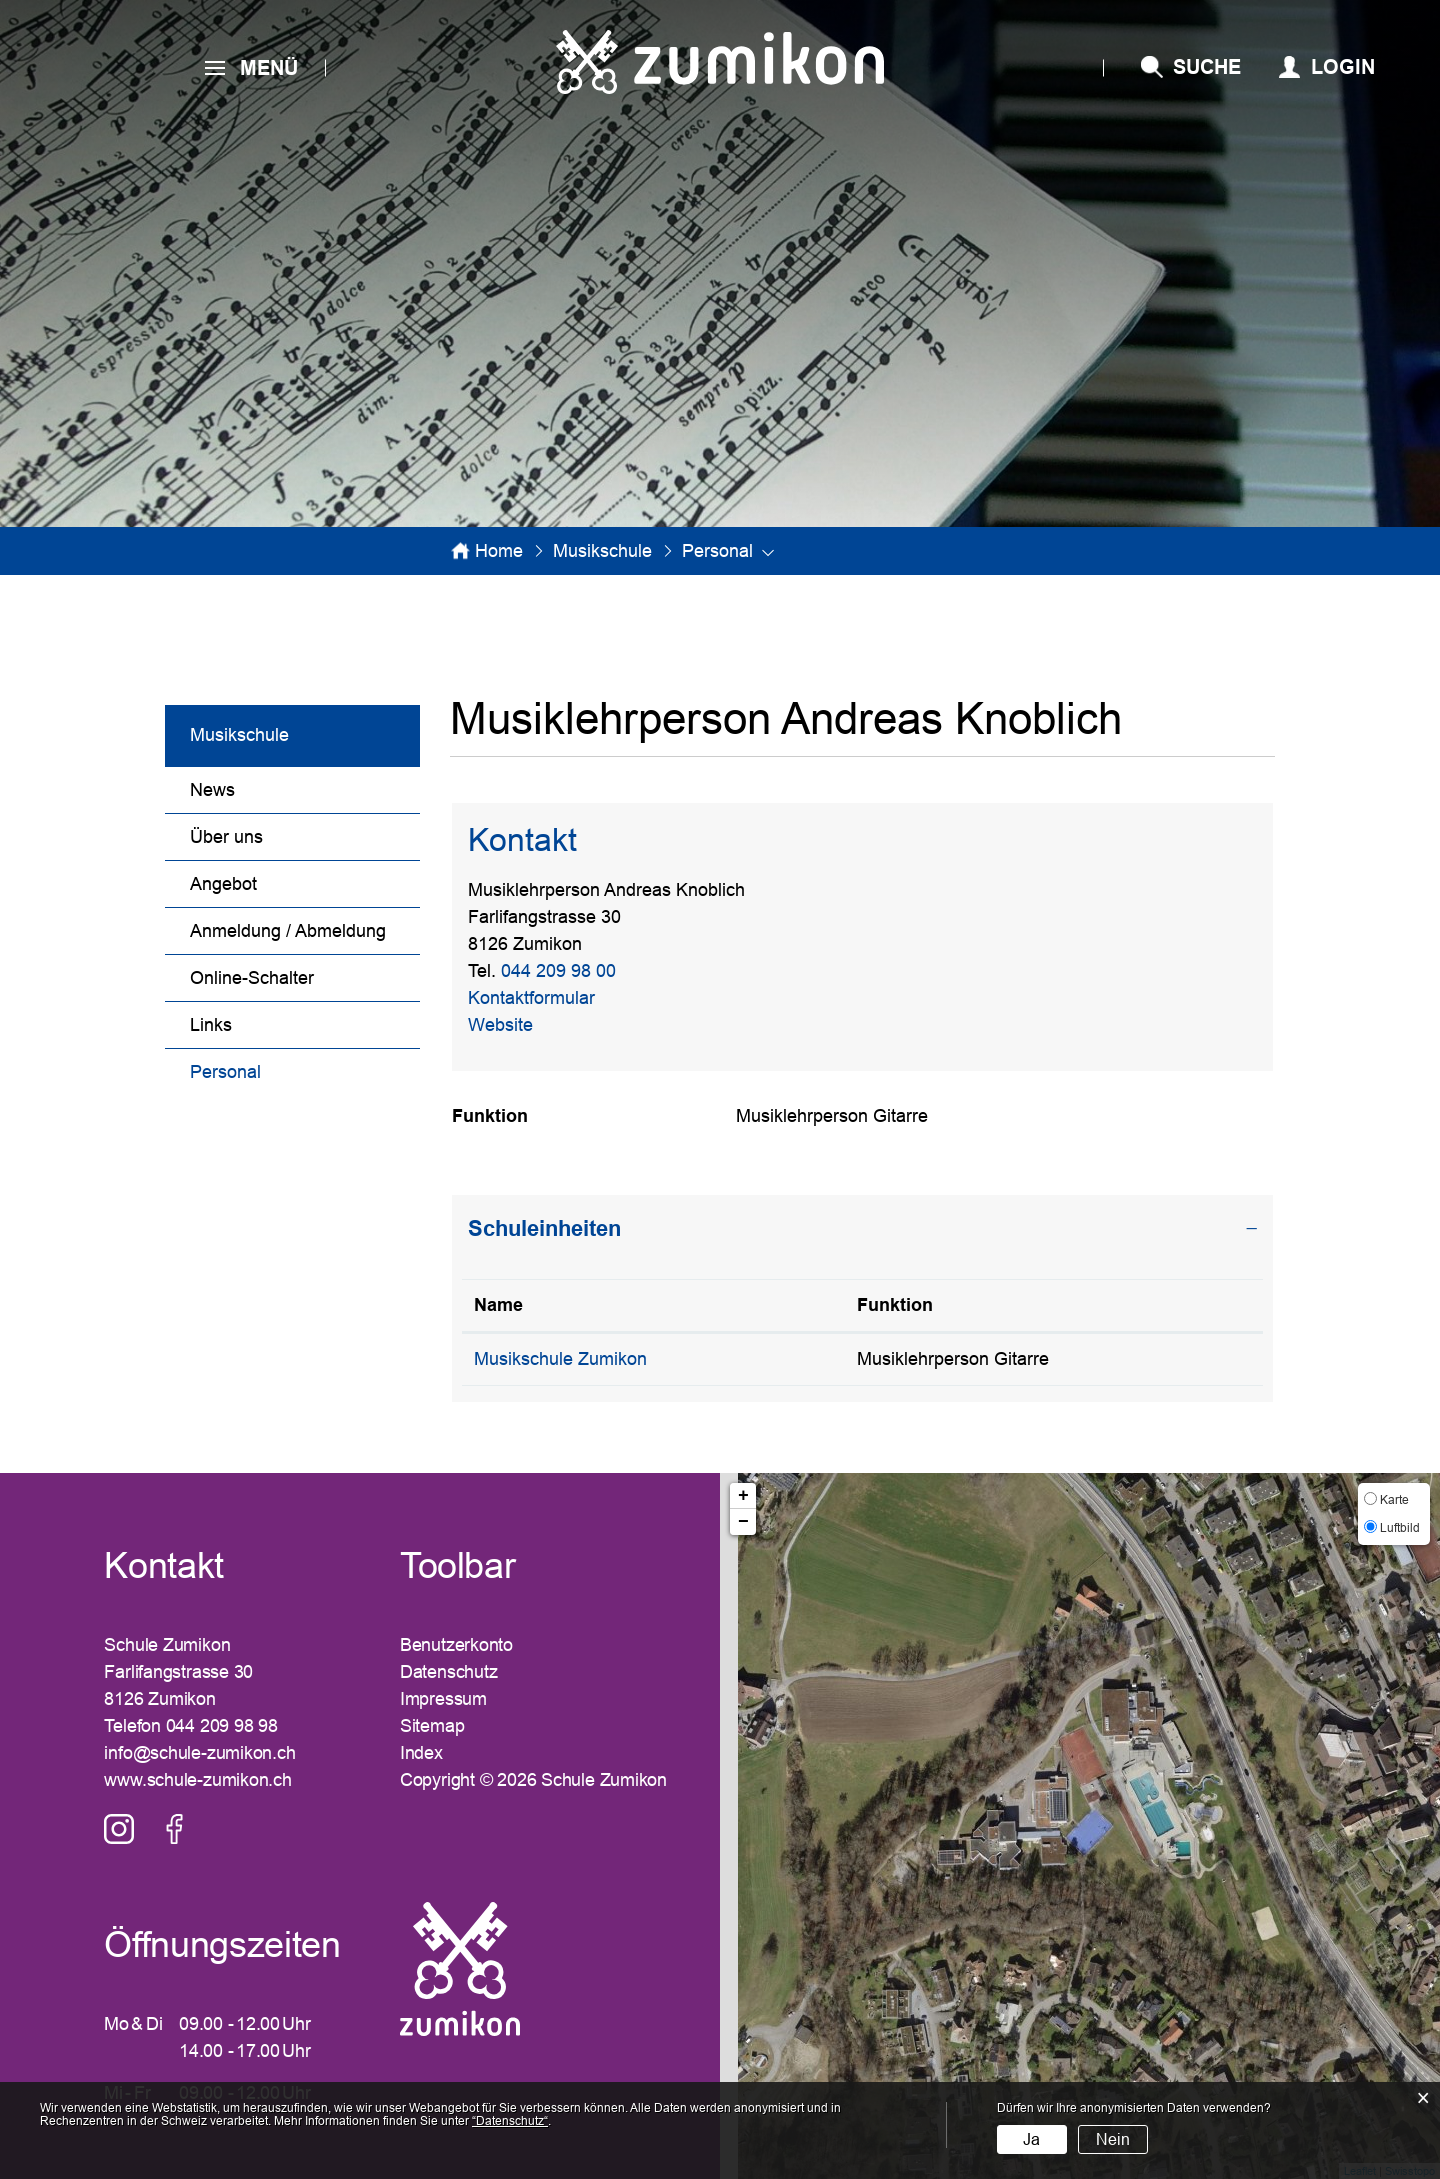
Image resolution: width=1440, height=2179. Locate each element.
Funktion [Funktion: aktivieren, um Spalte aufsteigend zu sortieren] (895, 1305)
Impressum (443, 1699)
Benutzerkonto (456, 1645)
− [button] (743, 1522)
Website (511, 1025)
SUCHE (1207, 67)
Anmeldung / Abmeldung (288, 931)
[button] (602, 551)
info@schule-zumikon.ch (199, 1753)
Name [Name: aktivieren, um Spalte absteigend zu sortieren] (498, 1305)
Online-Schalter (252, 978)
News (212, 790)
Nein (1113, 2139)
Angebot (223, 884)
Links (211, 1025)
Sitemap (432, 1726)
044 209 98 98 (222, 1726)
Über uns (226, 837)
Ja (1031, 2139)
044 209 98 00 (558, 971)
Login (1343, 67)
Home (499, 551)
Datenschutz (449, 1672)
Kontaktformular (531, 998)
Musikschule (239, 735)
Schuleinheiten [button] (544, 1228)
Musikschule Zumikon (560, 1359)
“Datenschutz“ (510, 2121)
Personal (277, 1069)
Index (421, 1753)
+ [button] (743, 1496)
